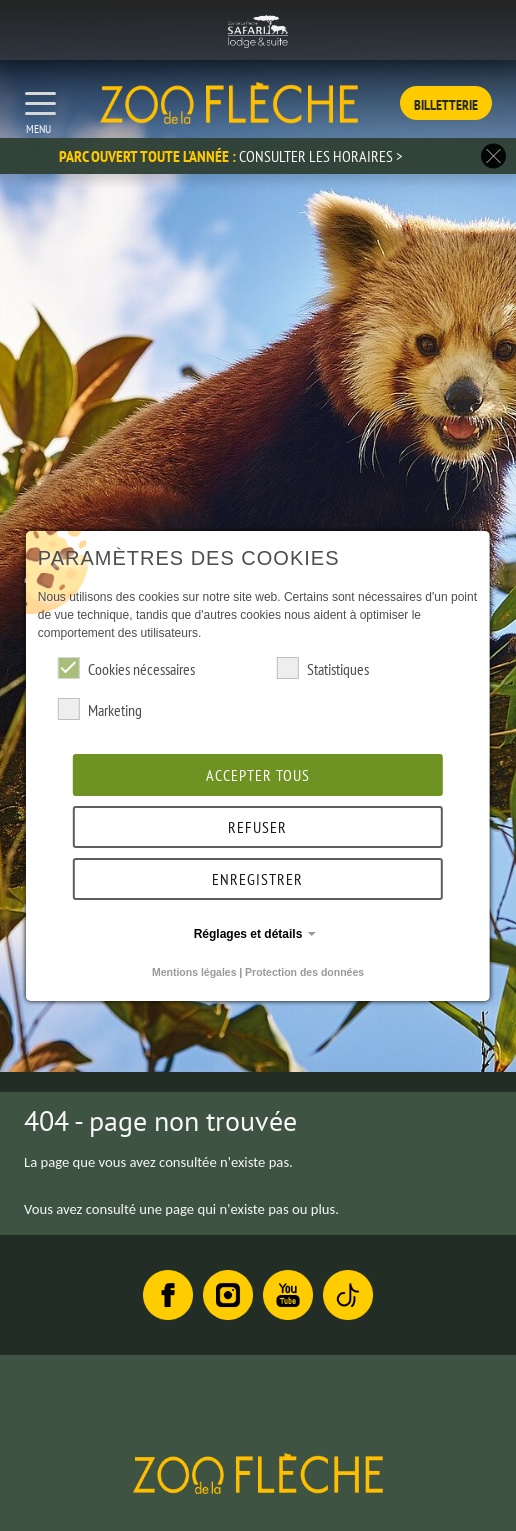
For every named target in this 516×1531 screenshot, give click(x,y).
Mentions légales (194, 972)
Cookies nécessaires (126, 668)
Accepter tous (258, 775)
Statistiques (323, 668)
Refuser (257, 827)
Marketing (100, 709)
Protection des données (304, 972)
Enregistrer (257, 879)
